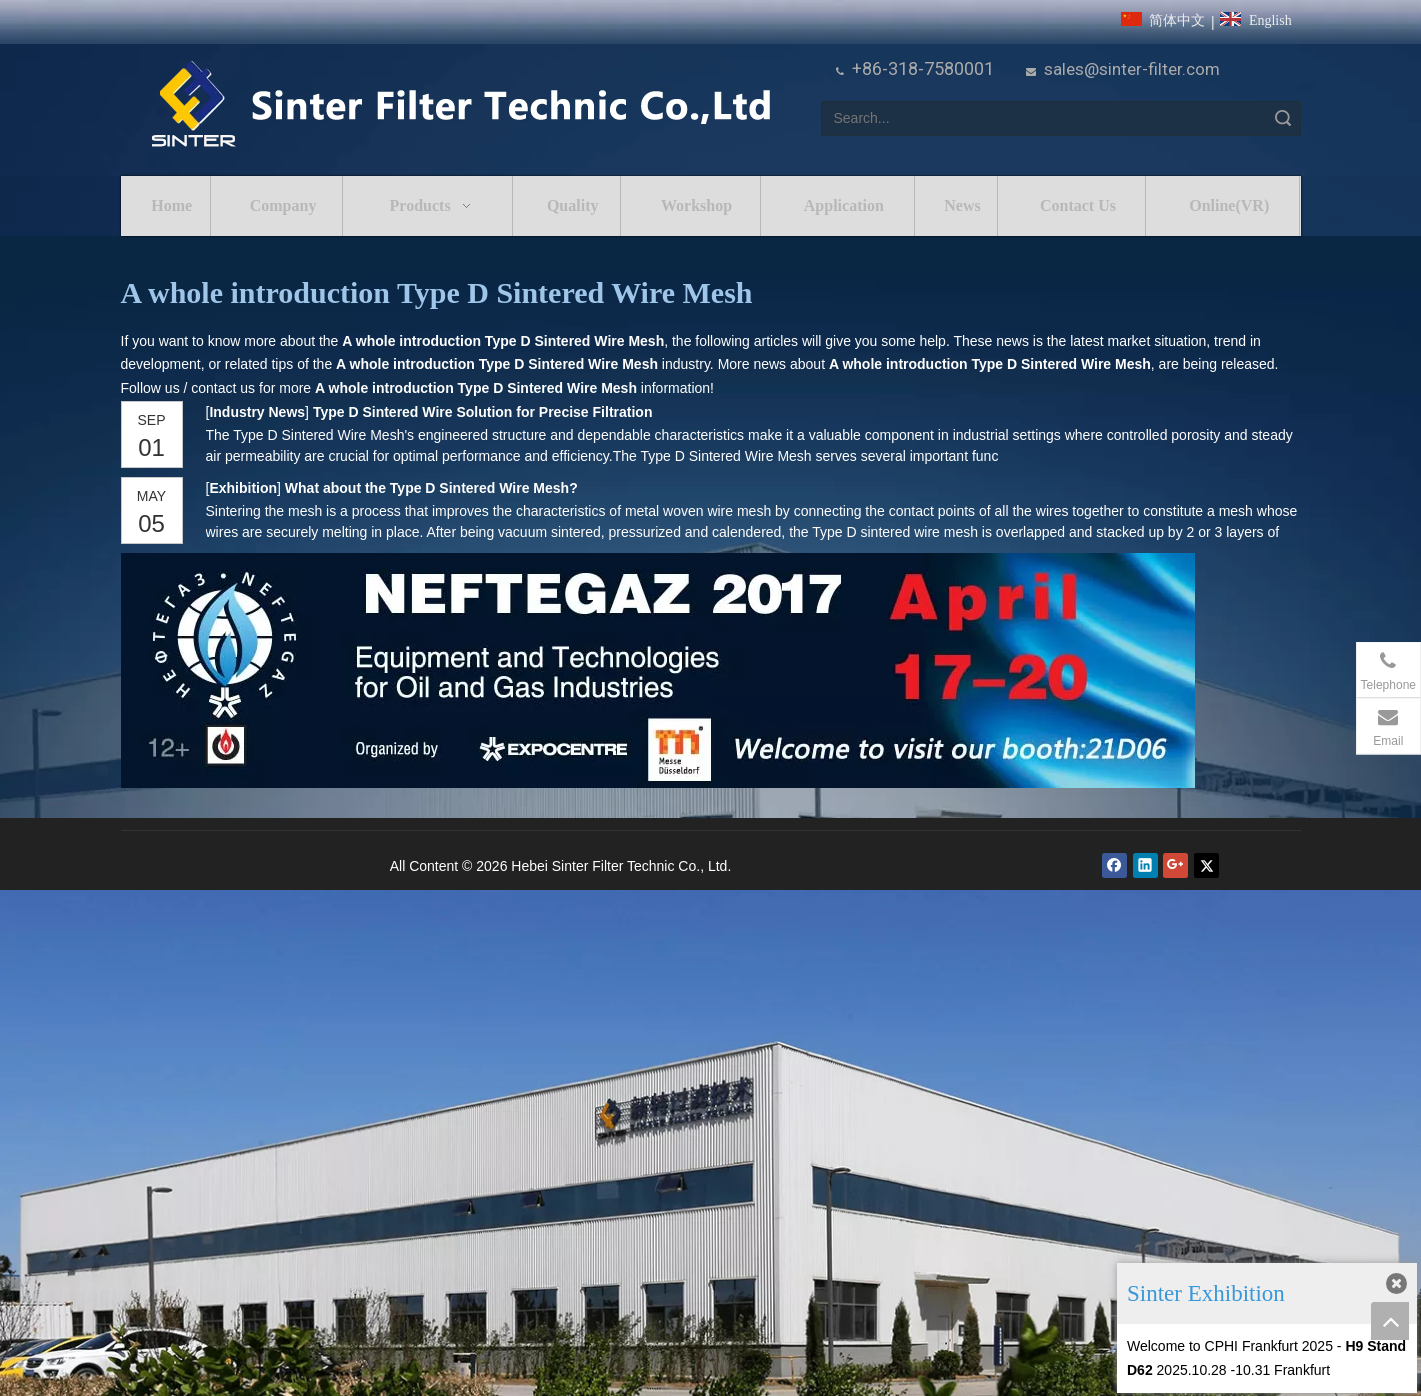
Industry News (257, 412)
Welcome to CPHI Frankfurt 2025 (1230, 1346)
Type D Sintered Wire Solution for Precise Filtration (483, 412)
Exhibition (243, 488)
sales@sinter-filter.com (1132, 69)
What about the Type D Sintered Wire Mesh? (431, 488)
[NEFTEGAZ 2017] (658, 670)
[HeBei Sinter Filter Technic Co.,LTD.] (460, 105)
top (1390, 1321)
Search (1283, 118)
